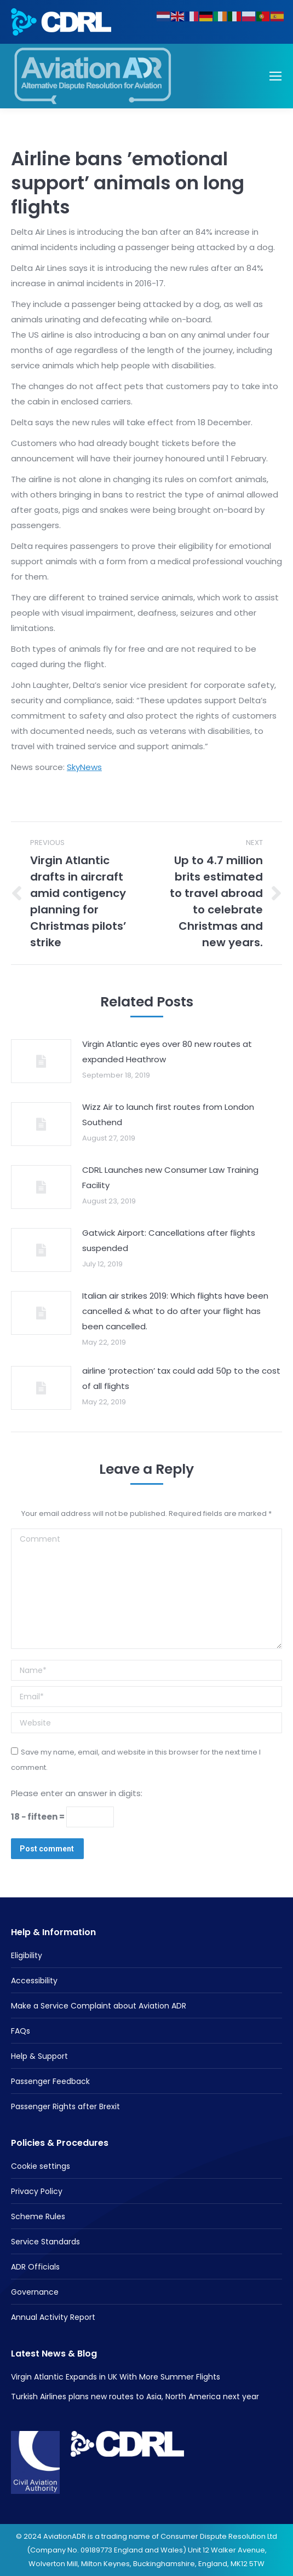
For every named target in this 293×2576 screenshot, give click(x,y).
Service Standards (45, 2241)
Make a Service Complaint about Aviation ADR (98, 2005)
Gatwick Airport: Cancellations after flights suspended (168, 1240)
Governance (35, 2291)
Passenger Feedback (50, 2081)
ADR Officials (35, 2266)
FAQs (20, 2030)
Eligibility (26, 1955)
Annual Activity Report (53, 2317)
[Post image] (41, 1061)
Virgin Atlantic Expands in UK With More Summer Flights (115, 2376)
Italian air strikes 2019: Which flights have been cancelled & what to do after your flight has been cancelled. (175, 1311)
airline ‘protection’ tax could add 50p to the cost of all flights (181, 1378)
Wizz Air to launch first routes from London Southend (168, 1114)
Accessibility (34, 1980)
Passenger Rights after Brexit (65, 2106)
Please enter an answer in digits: (76, 1793)
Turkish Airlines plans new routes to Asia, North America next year (135, 2396)
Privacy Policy (36, 2191)
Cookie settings (40, 2166)
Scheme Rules (38, 2216)
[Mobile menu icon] (275, 76)
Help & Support (39, 2056)
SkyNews (84, 767)
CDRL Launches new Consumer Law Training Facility (170, 1177)
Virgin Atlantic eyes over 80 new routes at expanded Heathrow (167, 1051)
